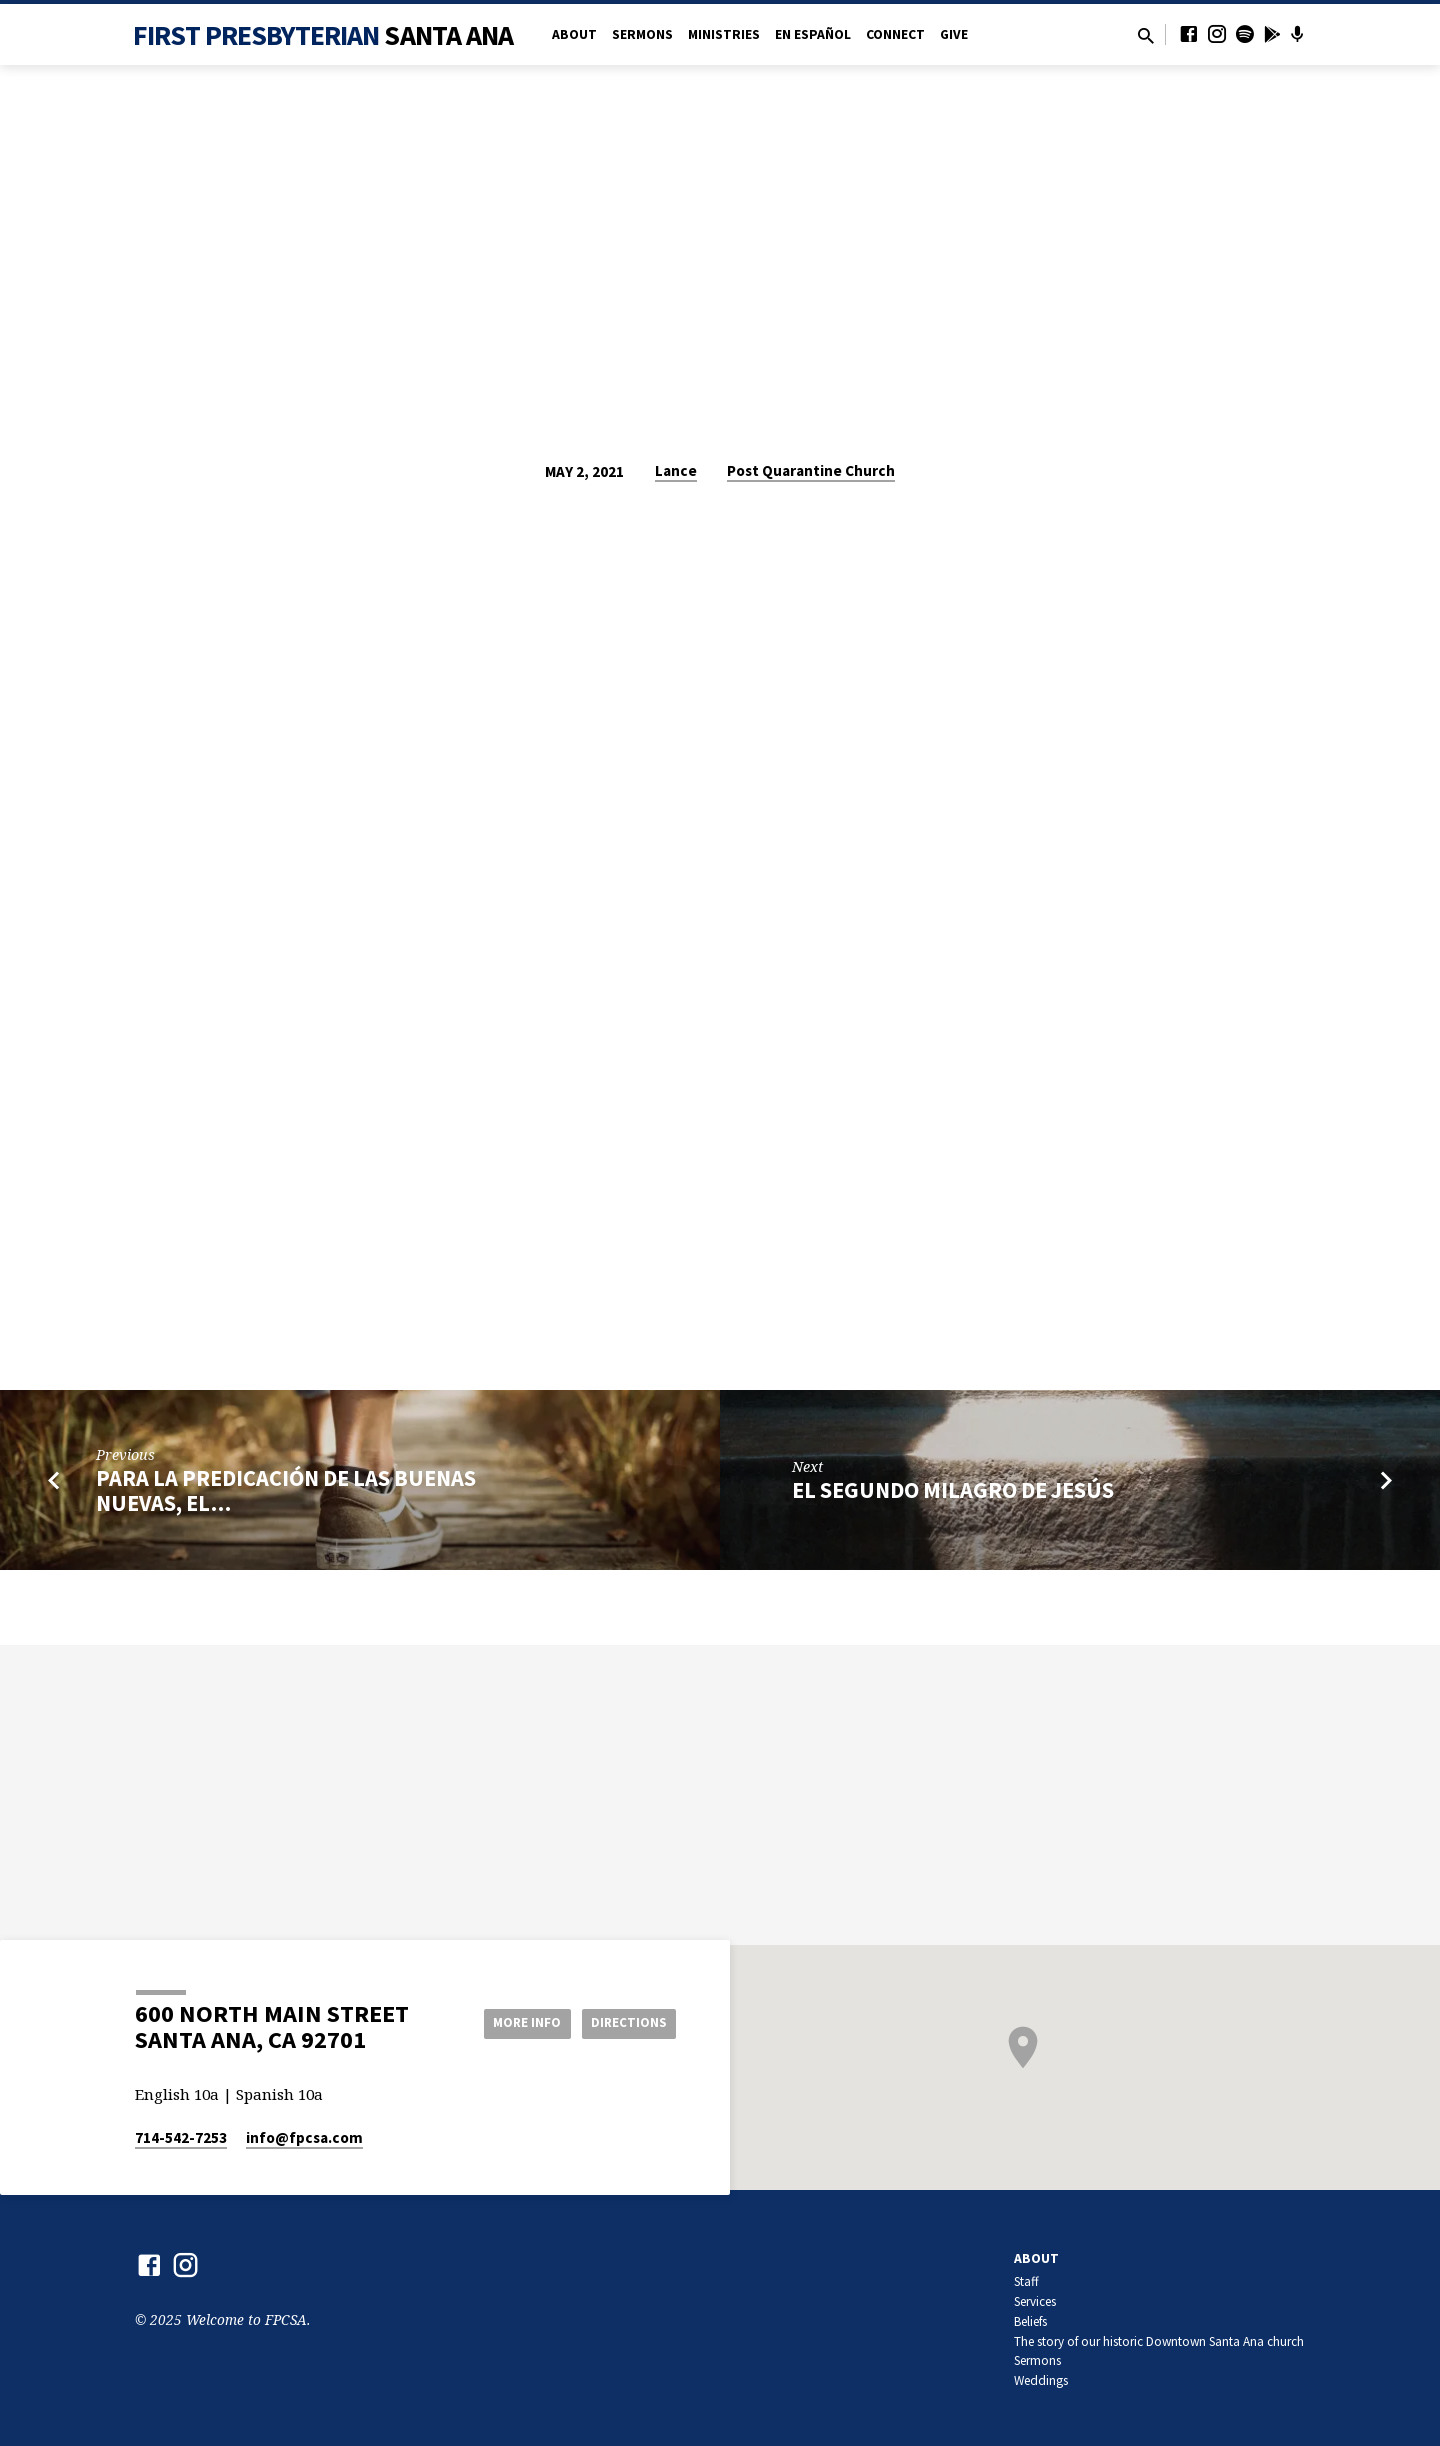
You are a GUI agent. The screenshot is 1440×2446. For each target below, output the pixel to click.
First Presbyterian (323, 35)
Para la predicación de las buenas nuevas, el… (286, 1490)
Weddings (1041, 2380)
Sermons (642, 34)
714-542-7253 (181, 2137)
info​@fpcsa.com (304, 2137)
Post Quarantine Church (811, 470)
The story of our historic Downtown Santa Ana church (1159, 2341)
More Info (513, 2022)
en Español (813, 34)
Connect (895, 34)
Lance (676, 470)
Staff (1026, 2281)
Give (954, 34)
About (574, 34)
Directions (626, 2022)
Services (1035, 2301)
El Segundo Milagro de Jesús (953, 1490)
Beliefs (1030, 2321)
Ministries (724, 34)
